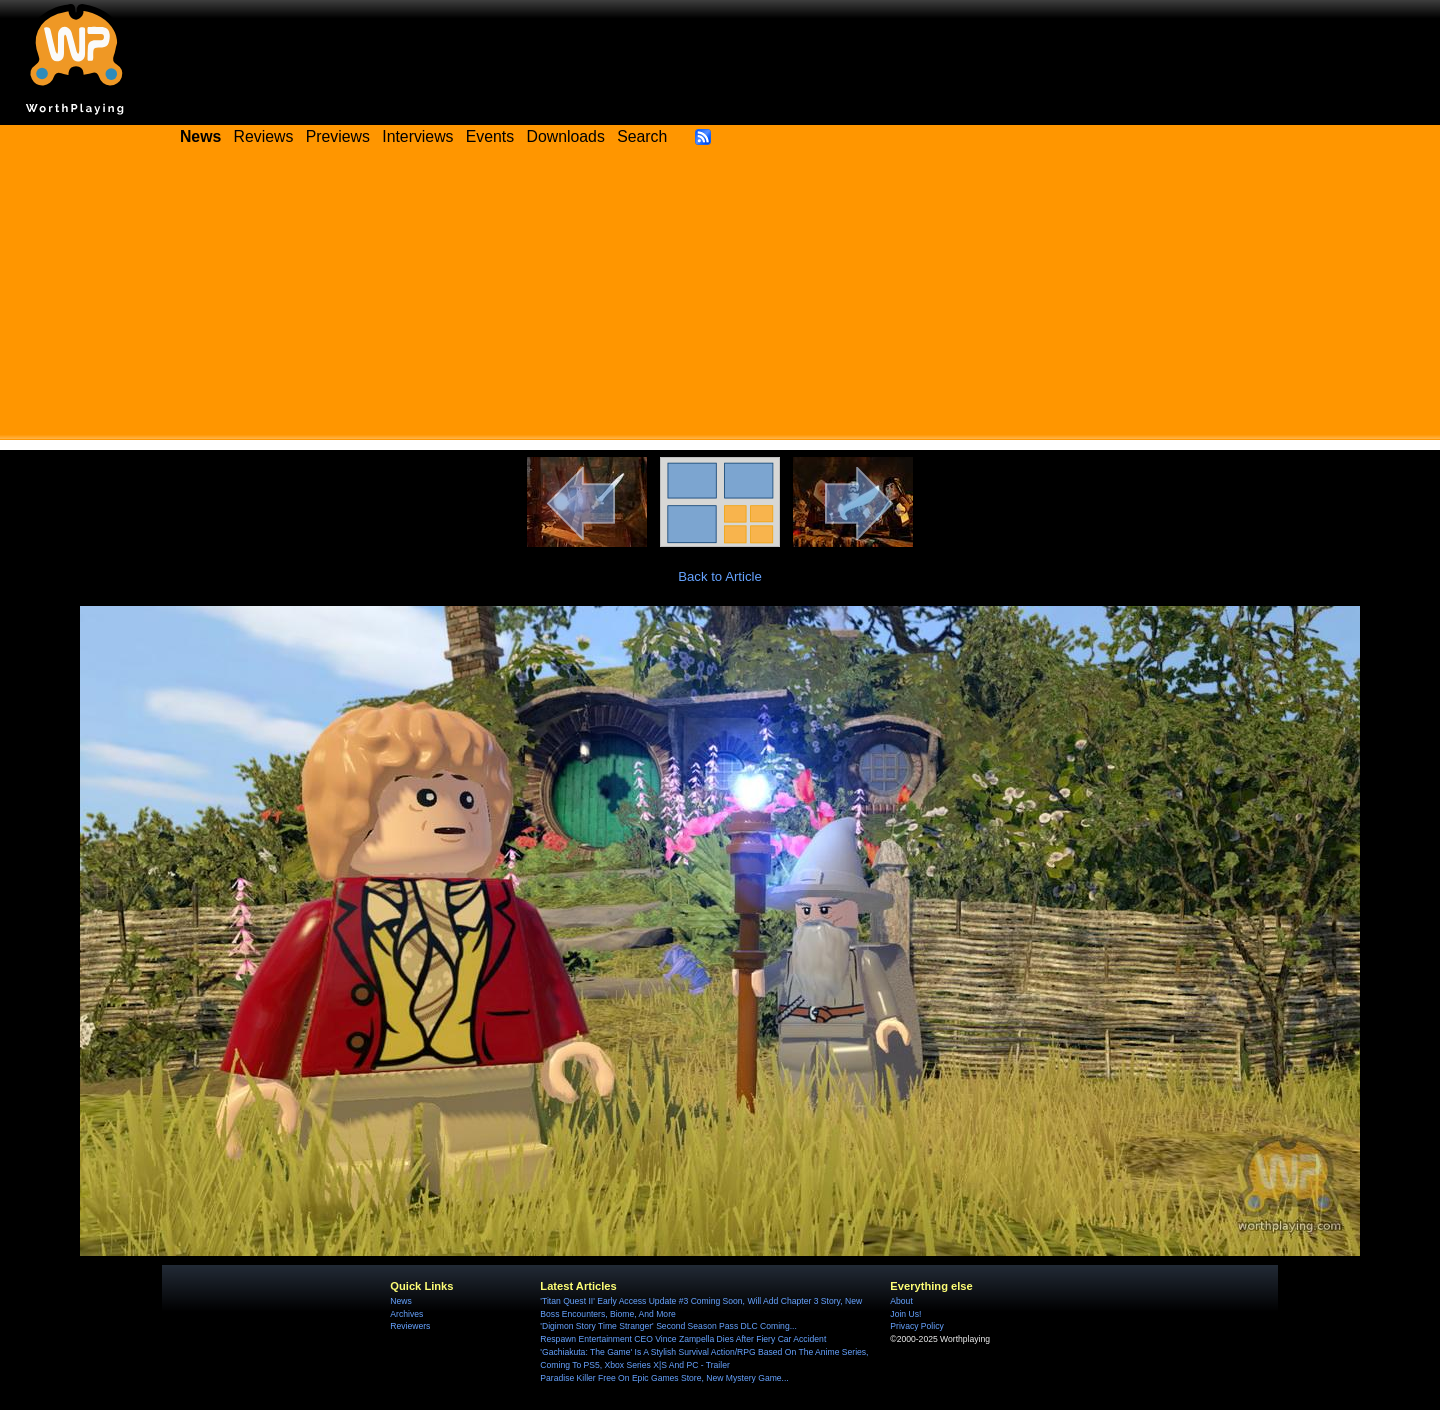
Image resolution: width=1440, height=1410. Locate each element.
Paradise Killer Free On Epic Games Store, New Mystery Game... (664, 1378)
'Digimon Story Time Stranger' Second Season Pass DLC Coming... (668, 1326)
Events (490, 136)
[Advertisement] (720, 300)
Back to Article (720, 576)
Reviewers (410, 1326)
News (400, 1301)
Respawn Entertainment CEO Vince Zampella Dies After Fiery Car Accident (683, 1339)
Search (642, 136)
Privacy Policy (916, 1326)
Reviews (264, 136)
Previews (338, 136)
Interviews (417, 136)
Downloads (566, 136)
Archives (406, 1314)
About (901, 1301)
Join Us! (905, 1314)
